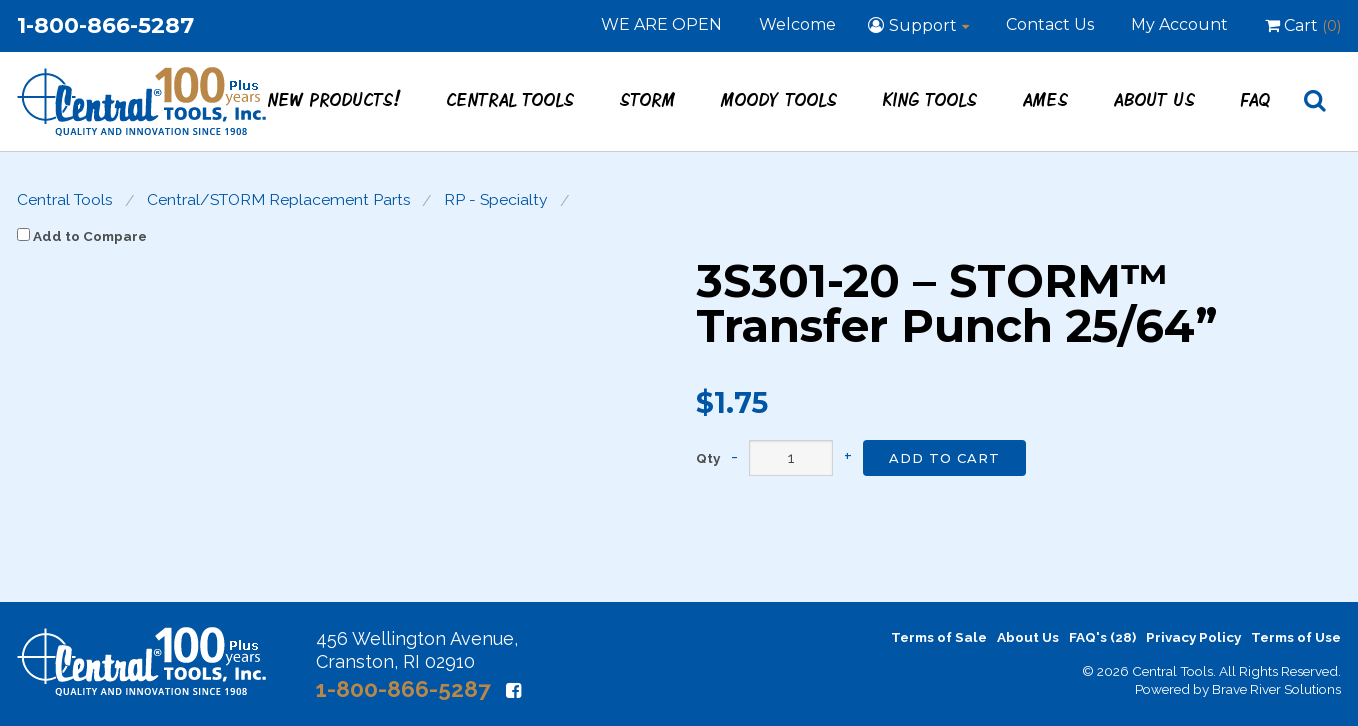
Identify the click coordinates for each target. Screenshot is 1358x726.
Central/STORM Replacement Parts (279, 200)
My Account (1179, 24)
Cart (1303, 25)
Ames (1046, 99)
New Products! (335, 99)
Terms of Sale (939, 637)
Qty (708, 459)
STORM (648, 99)
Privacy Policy (1193, 637)
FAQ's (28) (1102, 637)
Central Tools (511, 99)
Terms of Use (1296, 637)
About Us (1155, 99)
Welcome (797, 24)
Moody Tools (779, 99)
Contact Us (1050, 24)
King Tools (930, 99)
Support (923, 25)
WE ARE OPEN (661, 24)
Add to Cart (944, 458)
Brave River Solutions (1276, 689)
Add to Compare (82, 236)
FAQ (1256, 99)
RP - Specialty (496, 200)
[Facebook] (513, 690)
